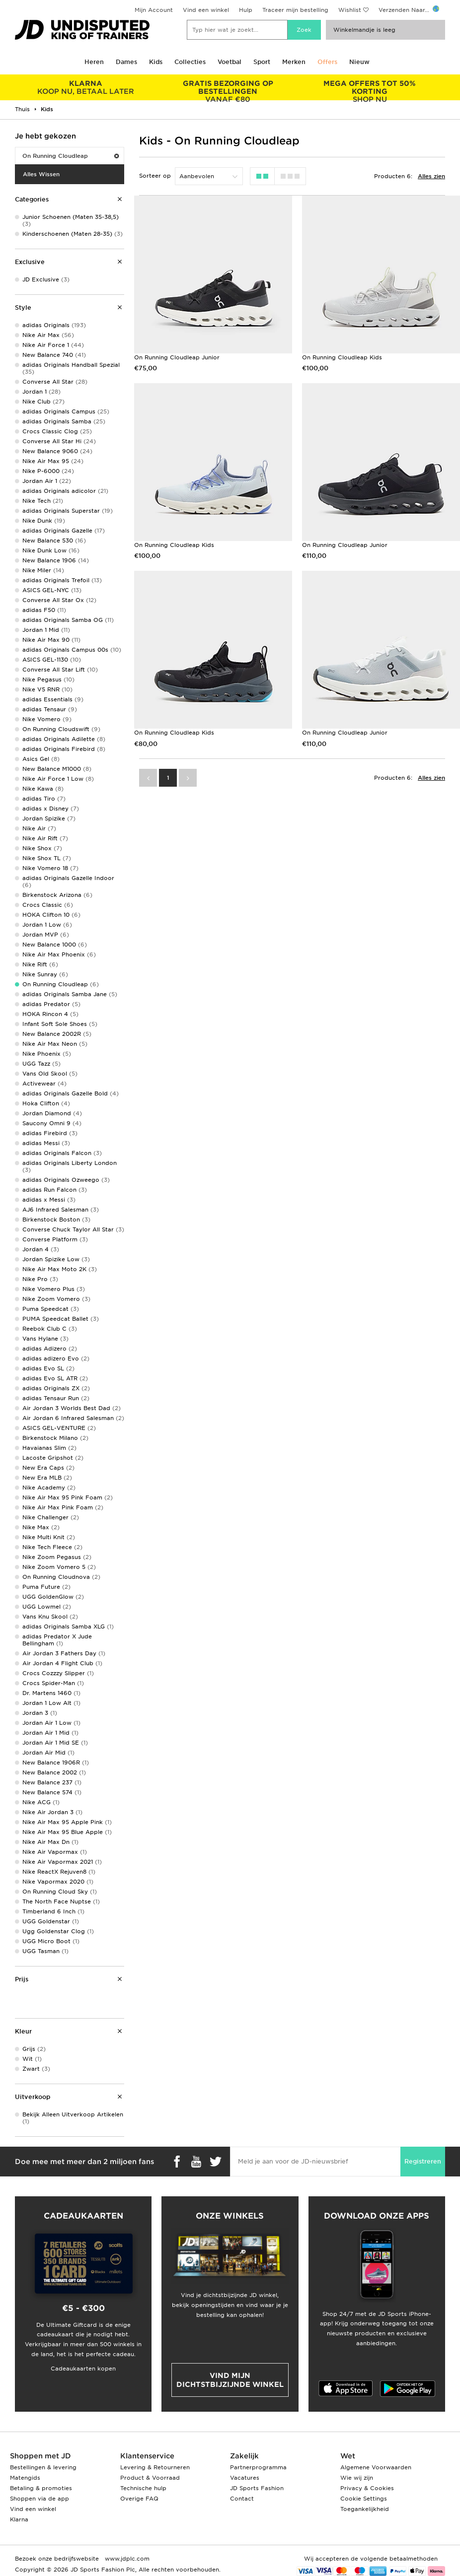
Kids (155, 62)
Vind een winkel (206, 9)
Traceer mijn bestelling (295, 9)
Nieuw (359, 62)
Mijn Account (154, 9)
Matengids (25, 2477)
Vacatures (244, 2477)
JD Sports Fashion (257, 2488)
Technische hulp (143, 2488)
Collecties (190, 62)
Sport (261, 62)
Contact (242, 2498)
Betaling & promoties (41, 2488)
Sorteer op (155, 175)
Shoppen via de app (39, 2498)
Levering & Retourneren (155, 2467)
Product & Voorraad (150, 2477)
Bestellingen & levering (43, 2467)
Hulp (245, 9)
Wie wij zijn (356, 2477)
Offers (327, 62)
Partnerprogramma (258, 2467)
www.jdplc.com (126, 2558)
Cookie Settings (363, 2498)
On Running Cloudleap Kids (342, 357)
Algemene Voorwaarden (375, 2467)
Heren (94, 62)
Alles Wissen (41, 174)
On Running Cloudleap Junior (177, 357)
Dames (126, 62)
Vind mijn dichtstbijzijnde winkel (230, 2380)
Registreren (422, 2161)
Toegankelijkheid (364, 2509)
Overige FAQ (139, 2498)
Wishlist (349, 9)
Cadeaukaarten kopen (83, 2368)
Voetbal (229, 62)
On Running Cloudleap (70, 155)
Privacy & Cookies (367, 2488)
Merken (294, 62)
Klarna (19, 2519)
